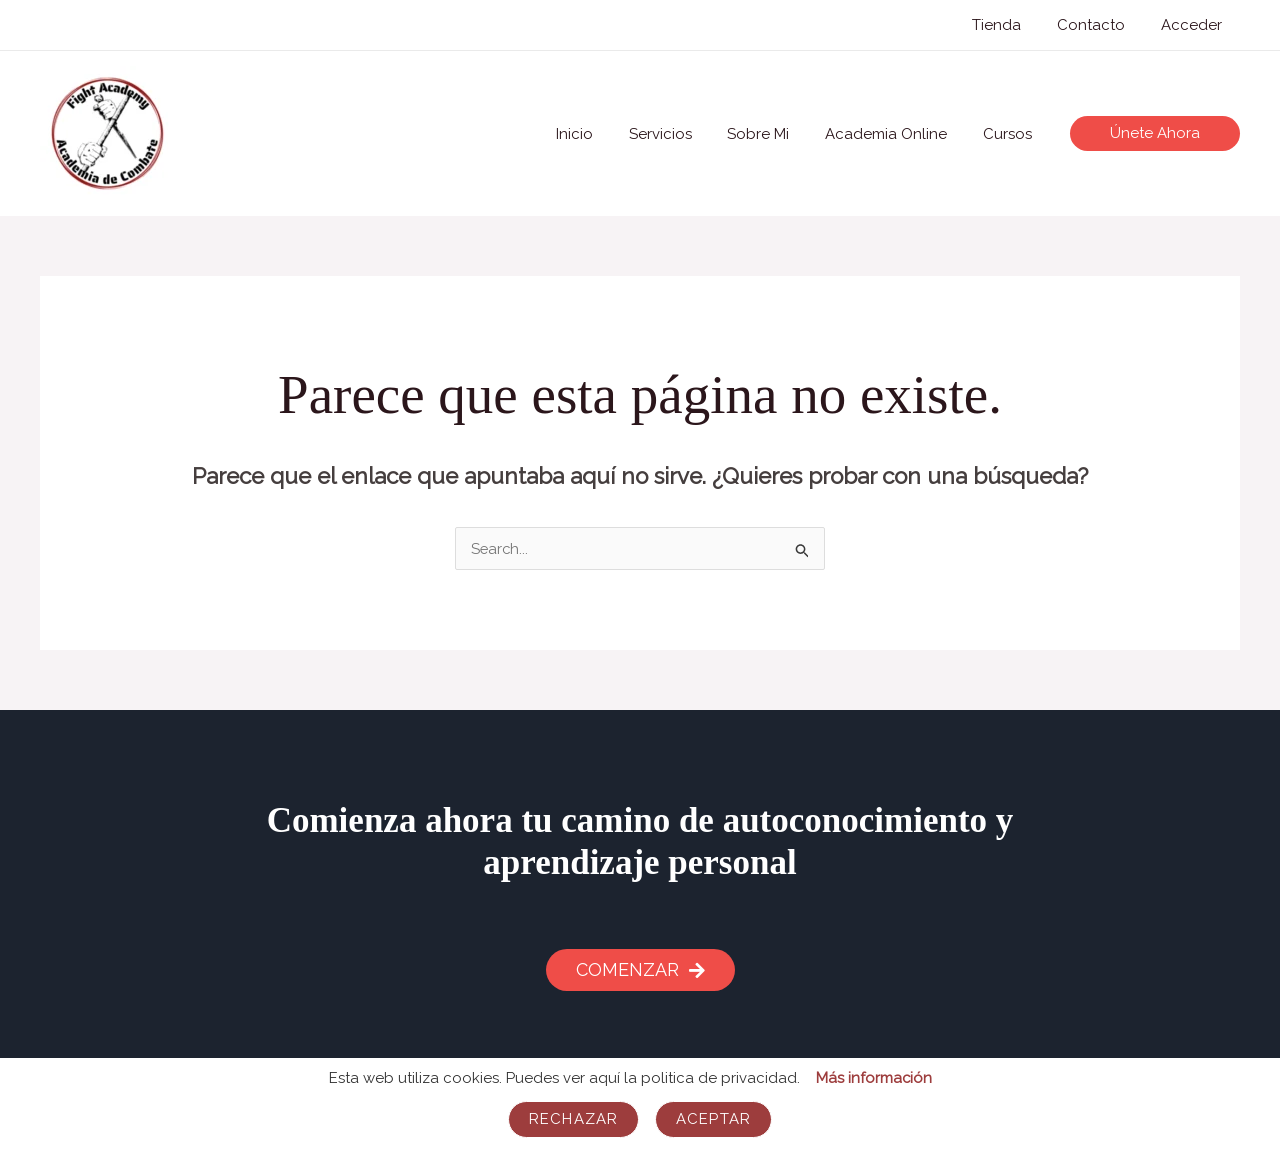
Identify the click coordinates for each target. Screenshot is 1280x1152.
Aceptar (713, 1119)
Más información (873, 1078)
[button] (1155, 133)
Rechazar (573, 1119)
